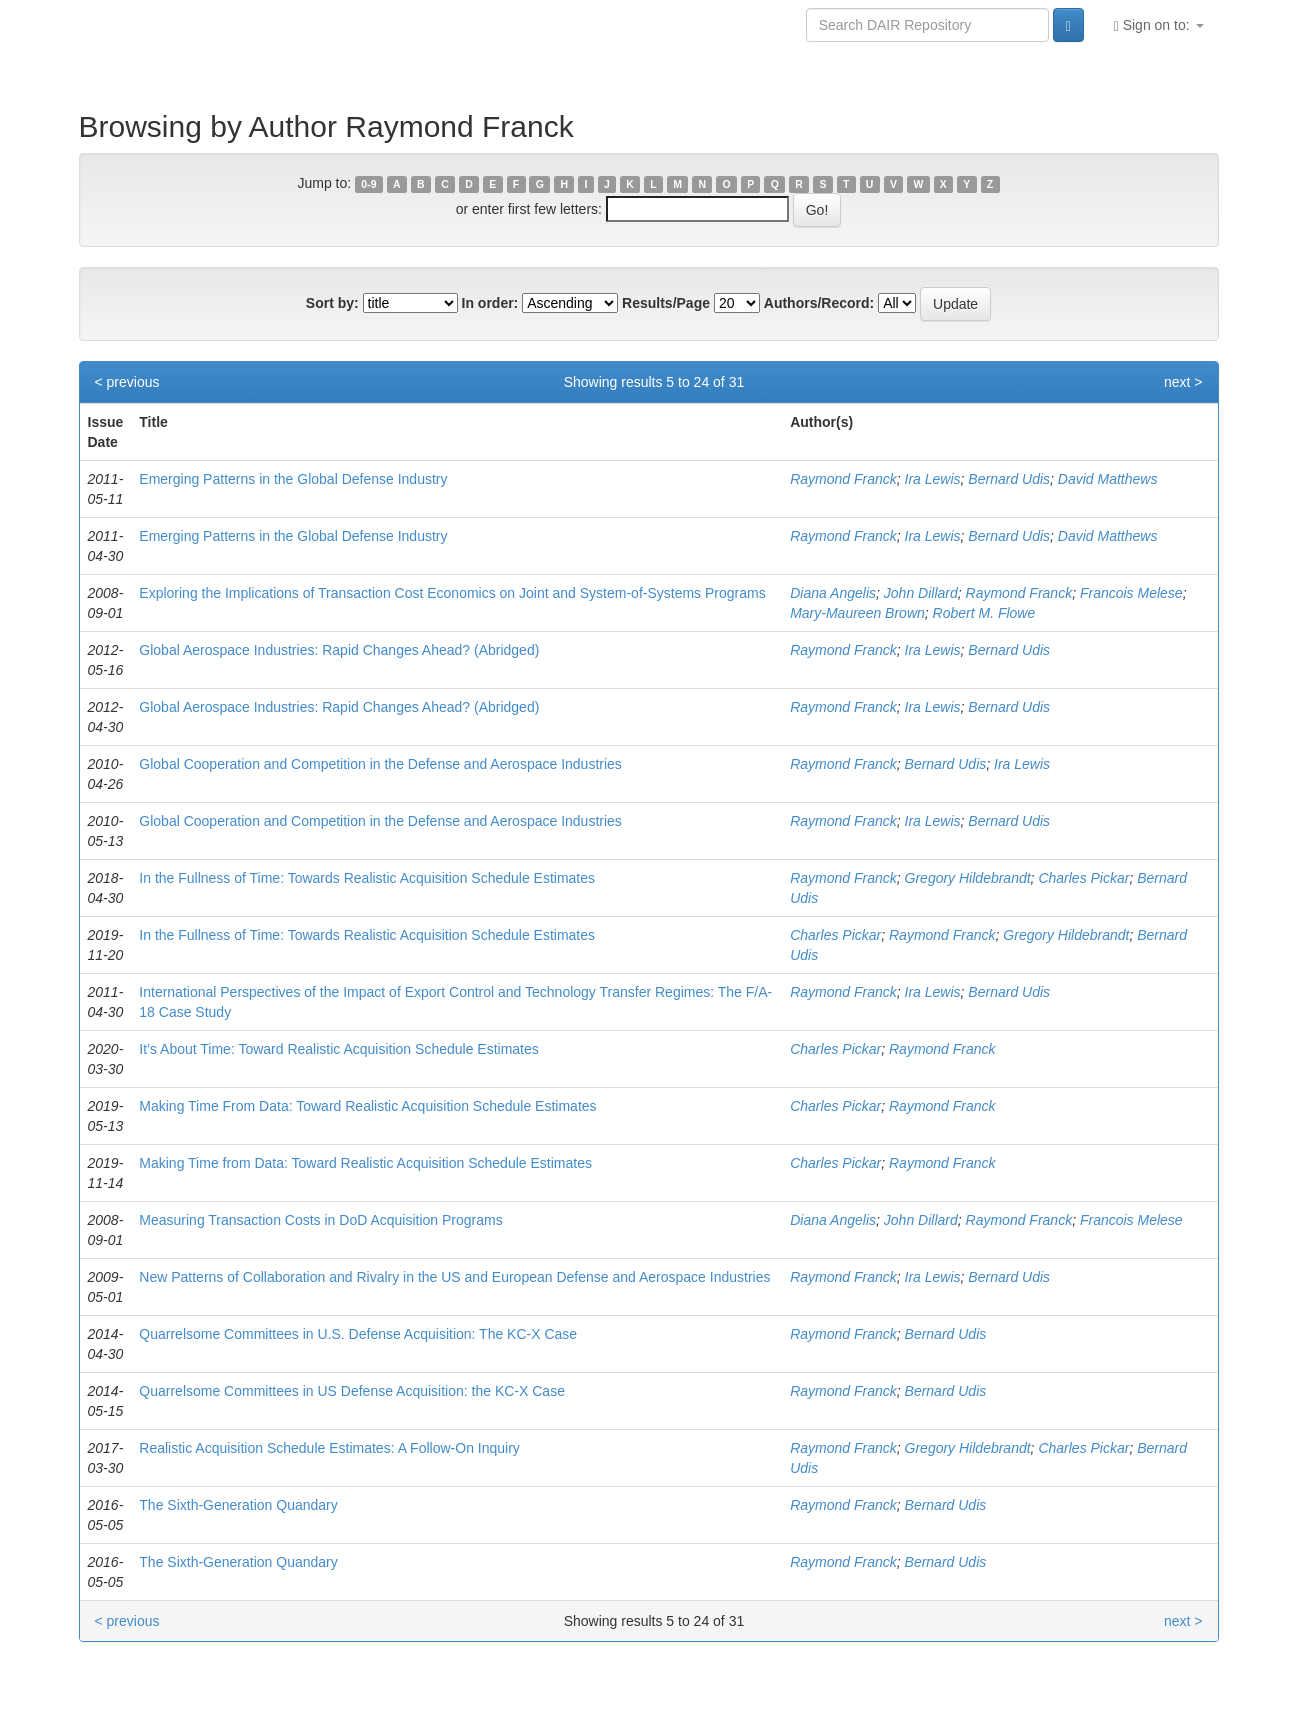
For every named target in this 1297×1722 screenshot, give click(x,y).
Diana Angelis (833, 593)
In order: (490, 303)
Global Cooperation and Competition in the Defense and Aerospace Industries (380, 764)
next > (1183, 382)
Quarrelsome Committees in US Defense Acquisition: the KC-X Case (352, 1391)
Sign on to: (1159, 25)
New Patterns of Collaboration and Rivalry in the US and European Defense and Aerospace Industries (454, 1277)
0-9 (368, 184)
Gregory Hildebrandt (968, 878)
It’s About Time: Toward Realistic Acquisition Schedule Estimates (338, 1049)
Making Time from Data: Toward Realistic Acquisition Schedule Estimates (365, 1163)
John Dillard (921, 593)
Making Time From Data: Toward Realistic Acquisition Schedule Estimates (367, 1106)
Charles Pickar (1083, 878)
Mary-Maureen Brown (857, 613)
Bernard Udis (1009, 479)
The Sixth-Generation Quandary (238, 1505)
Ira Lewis (933, 479)
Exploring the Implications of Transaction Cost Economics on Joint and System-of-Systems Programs (452, 593)
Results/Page (666, 303)
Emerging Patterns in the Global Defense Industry (293, 479)
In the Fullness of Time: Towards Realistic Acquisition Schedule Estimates (367, 878)
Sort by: (332, 303)
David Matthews (1108, 479)
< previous (127, 382)
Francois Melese (1131, 593)
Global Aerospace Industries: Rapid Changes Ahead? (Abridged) (339, 650)
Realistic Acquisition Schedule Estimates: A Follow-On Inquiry (329, 1448)
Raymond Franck (843, 479)
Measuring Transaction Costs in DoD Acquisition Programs (320, 1220)
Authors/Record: (819, 303)
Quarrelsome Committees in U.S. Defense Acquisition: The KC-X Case (358, 1334)
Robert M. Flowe (984, 613)
